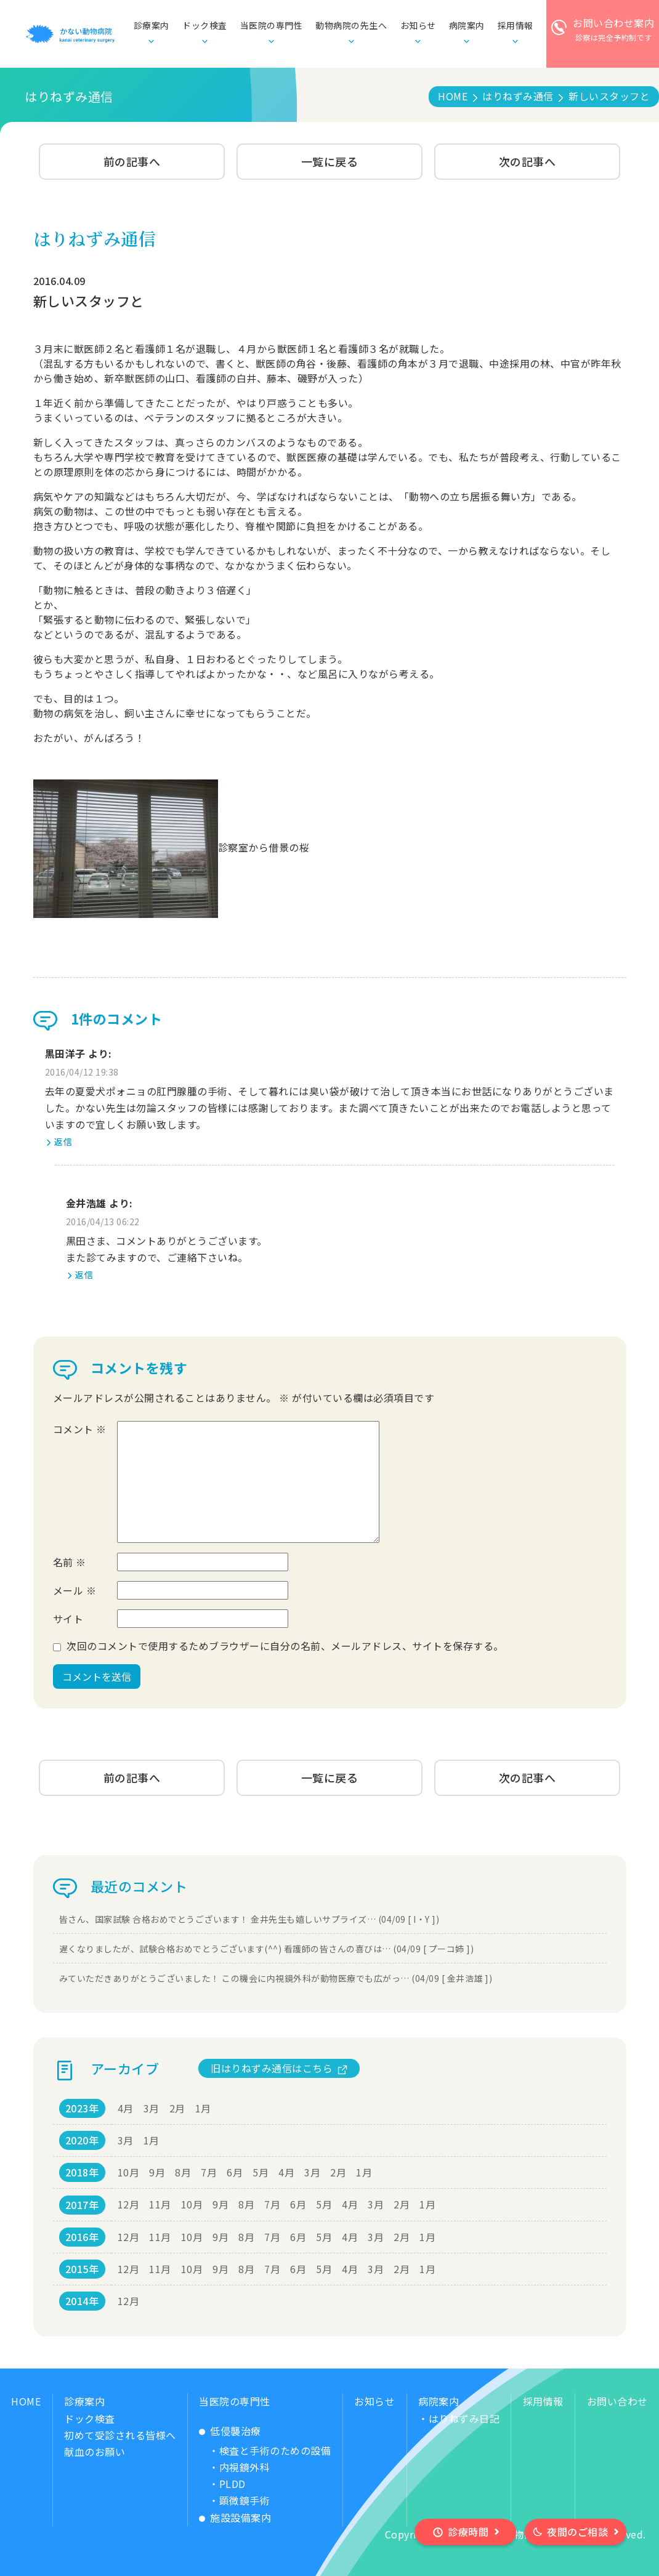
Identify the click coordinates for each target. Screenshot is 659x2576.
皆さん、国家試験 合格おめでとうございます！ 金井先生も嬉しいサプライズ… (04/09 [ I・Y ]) (249, 1919)
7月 (209, 2172)
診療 (151, 25)
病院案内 (438, 2401)
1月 (203, 2108)
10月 (129, 2172)
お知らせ (418, 25)
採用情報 (543, 2401)
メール (75, 1590)
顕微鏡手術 (244, 2500)
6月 (235, 2172)
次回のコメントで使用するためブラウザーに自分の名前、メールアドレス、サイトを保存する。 (285, 1645)
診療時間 (468, 2531)
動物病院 (351, 25)
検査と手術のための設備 (275, 2450)
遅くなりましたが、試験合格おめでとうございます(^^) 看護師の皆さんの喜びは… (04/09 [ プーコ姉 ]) (266, 1948)
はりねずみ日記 (464, 2418)
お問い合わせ (617, 2401)
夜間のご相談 (577, 2531)
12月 (129, 2204)
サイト (68, 1618)
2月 (177, 2108)
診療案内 (84, 2401)
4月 (126, 2108)
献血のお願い (94, 2451)
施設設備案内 (240, 2517)
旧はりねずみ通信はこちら (272, 2068)
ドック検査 (204, 25)
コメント (80, 1429)
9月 (157, 2172)
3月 (152, 2108)
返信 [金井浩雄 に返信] (84, 1274)
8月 (183, 2172)
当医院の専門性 (234, 2401)
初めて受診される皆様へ (120, 2435)
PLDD (232, 2483)
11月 (160, 2204)
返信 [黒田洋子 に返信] (63, 1141)
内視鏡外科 (244, 2467)
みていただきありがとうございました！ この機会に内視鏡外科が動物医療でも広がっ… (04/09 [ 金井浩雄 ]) (276, 1978)
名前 (69, 1562)
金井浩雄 (86, 1203)
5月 (261, 2172)
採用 (515, 25)
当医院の (271, 25)
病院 (467, 25)
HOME (26, 2401)
